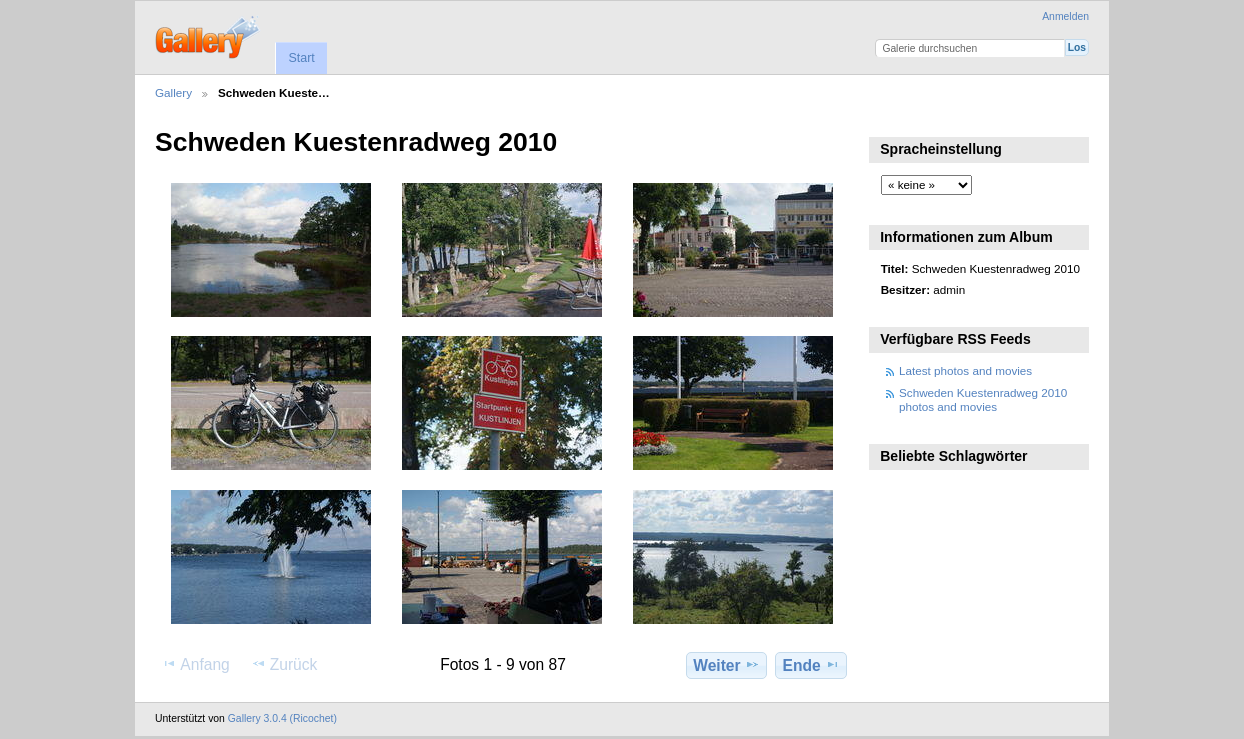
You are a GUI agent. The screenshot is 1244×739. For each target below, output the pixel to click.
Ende (811, 665)
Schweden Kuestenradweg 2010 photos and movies (983, 399)
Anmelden (1065, 16)
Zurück (284, 664)
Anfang (195, 664)
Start (301, 58)
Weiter (726, 665)
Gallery (173, 92)
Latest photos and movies (965, 370)
